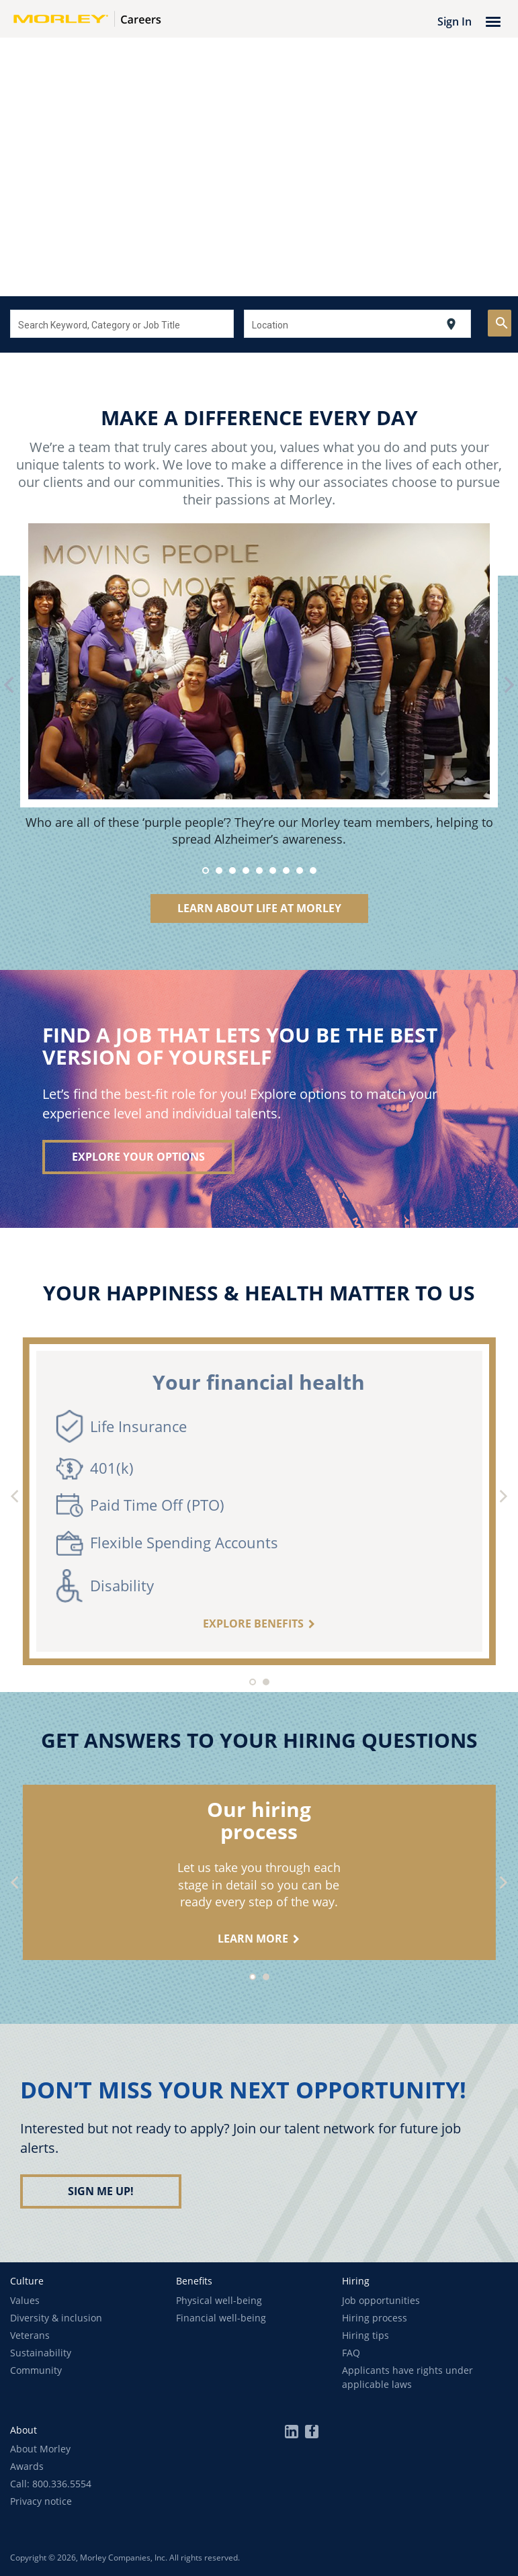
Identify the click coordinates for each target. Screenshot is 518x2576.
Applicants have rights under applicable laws (407, 2377)
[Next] (502, 1497)
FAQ (351, 2352)
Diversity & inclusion (56, 2317)
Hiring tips (365, 2335)
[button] (27, 2281)
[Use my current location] (451, 324)
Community (36, 2370)
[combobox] (122, 324)
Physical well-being (219, 2300)
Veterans (30, 2335)
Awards (27, 2466)
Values (25, 2300)
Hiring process (374, 2317)
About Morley (40, 2448)
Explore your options (138, 1156)
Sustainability (40, 2352)
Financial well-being (221, 2317)
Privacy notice (41, 2501)
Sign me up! (101, 2191)
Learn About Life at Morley (259, 908)
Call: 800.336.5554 (50, 2483)
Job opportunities (381, 2300)
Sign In (454, 21)
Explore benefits (253, 1623)
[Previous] (15, 1497)
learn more (253, 1938)
